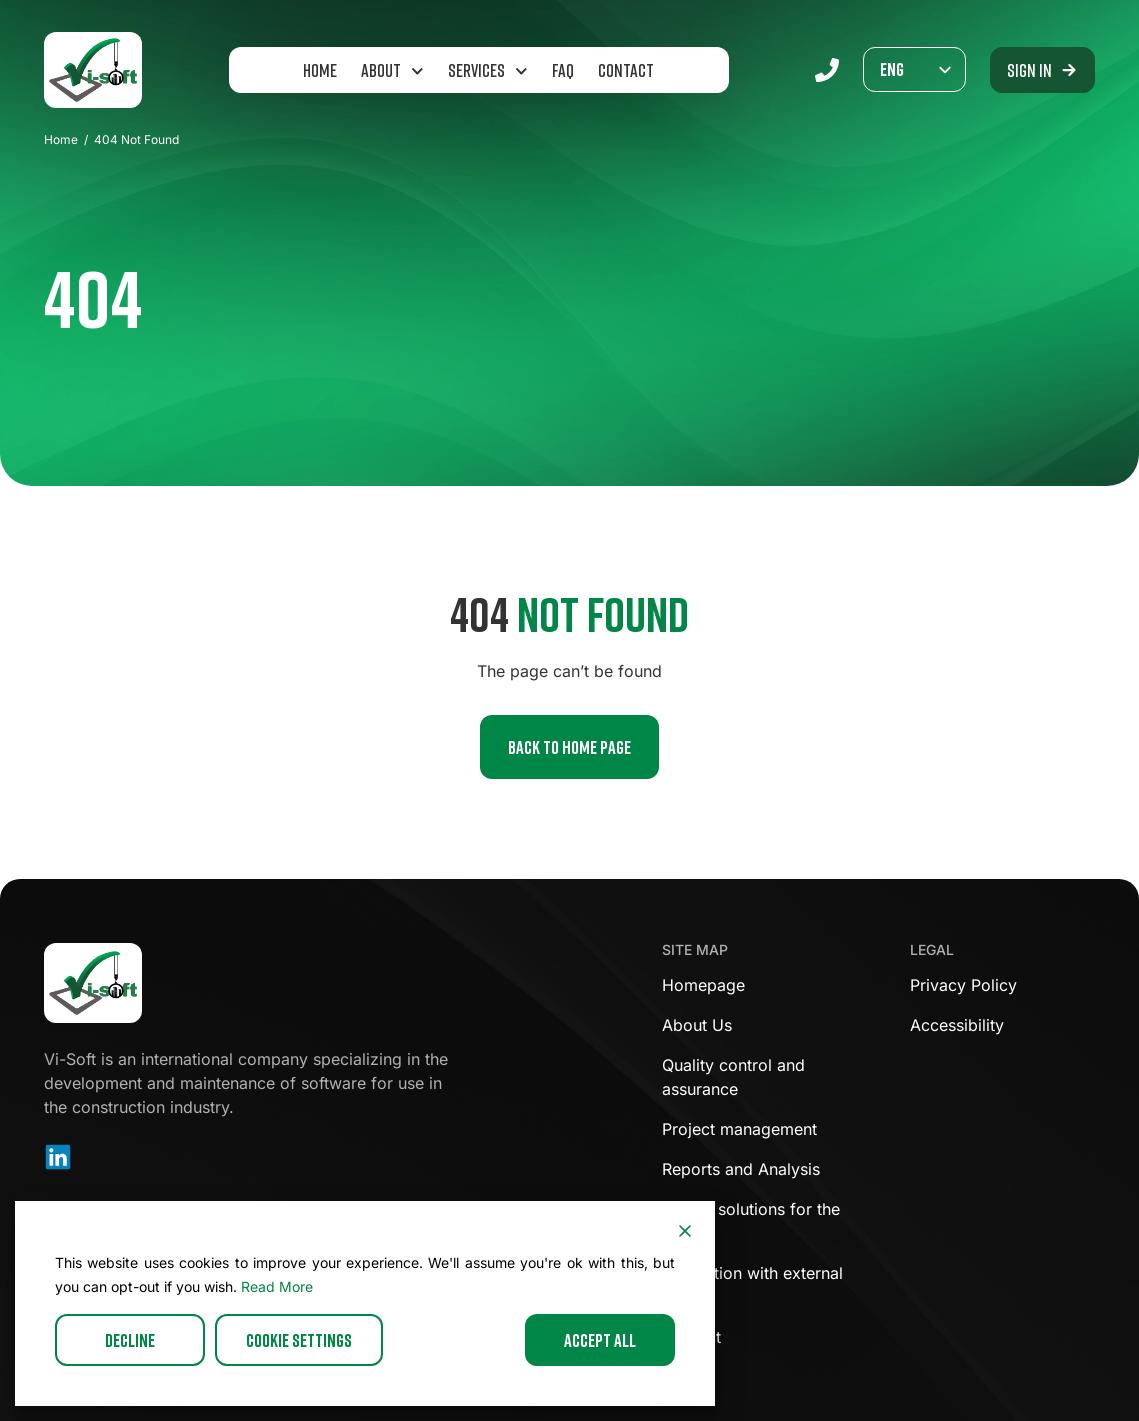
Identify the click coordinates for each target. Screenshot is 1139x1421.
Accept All (600, 1340)
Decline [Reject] (130, 1340)
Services (488, 71)
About (392, 71)
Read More (277, 1286)
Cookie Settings (299, 1340)
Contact (626, 70)
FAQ (563, 70)
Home (320, 70)
